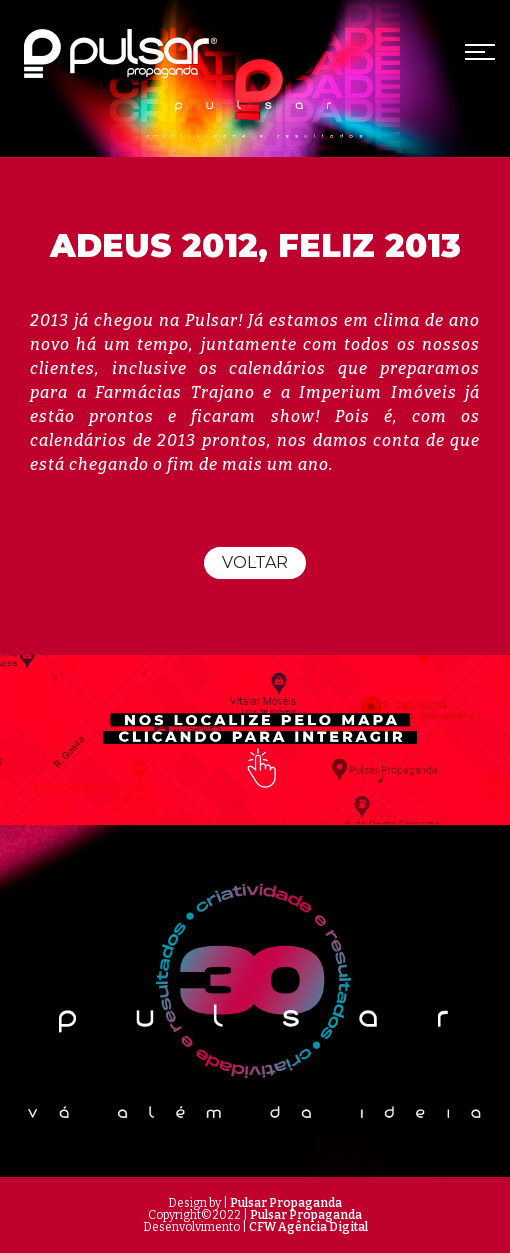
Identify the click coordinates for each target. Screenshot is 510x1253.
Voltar (255, 562)
